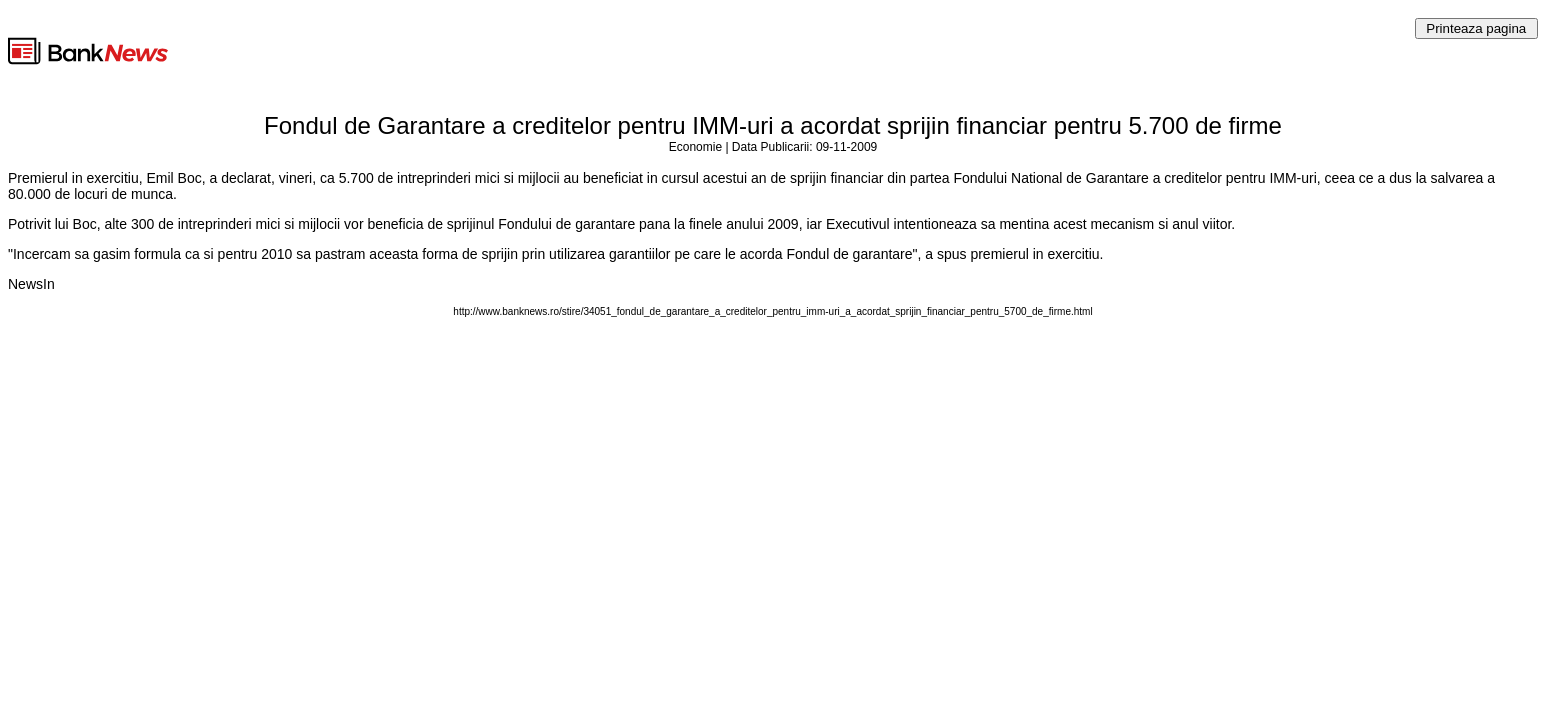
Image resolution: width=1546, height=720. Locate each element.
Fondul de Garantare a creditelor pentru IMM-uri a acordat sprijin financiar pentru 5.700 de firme (773, 125)
